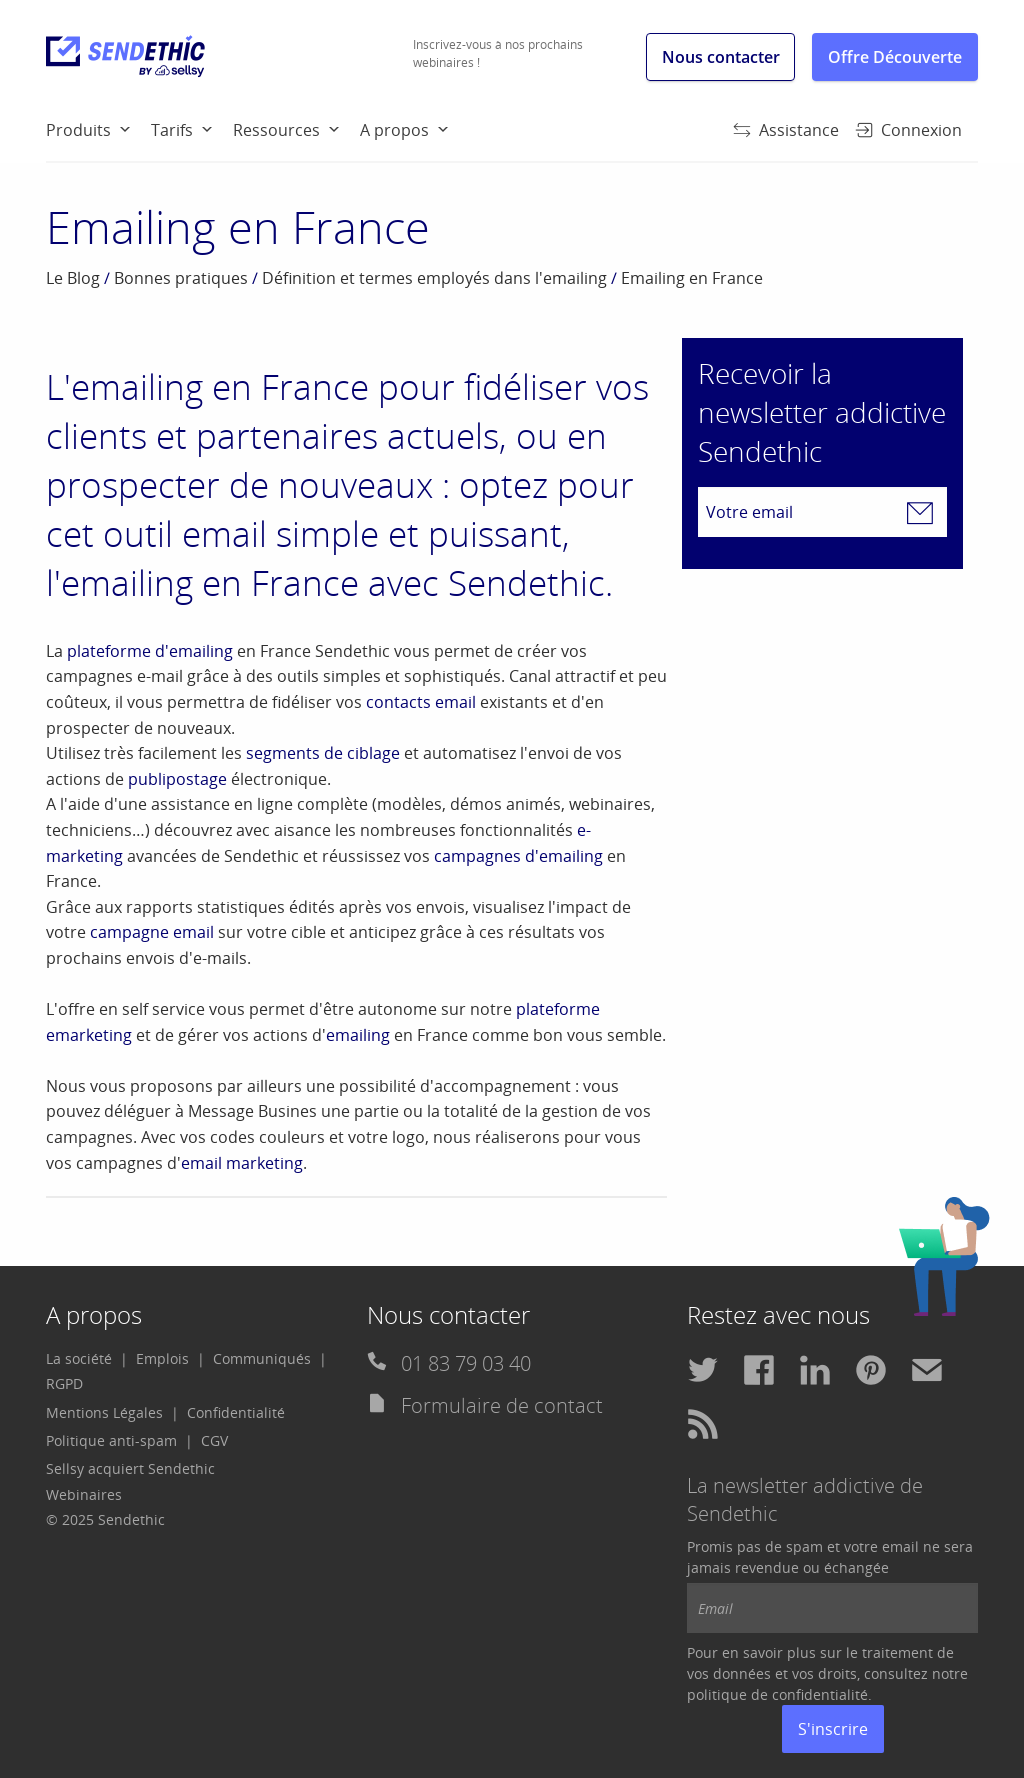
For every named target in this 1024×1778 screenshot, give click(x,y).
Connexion (908, 130)
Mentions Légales (104, 1412)
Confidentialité (236, 1412)
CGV (214, 1440)
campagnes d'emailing (518, 856)
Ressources (276, 130)
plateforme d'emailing (150, 651)
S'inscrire (833, 1729)
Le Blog (73, 278)
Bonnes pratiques (181, 278)
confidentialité (820, 1694)
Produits (78, 130)
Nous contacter (721, 57)
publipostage (177, 779)
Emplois (162, 1358)
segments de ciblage (323, 753)
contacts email (421, 702)
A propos (394, 130)
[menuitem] (98, 129)
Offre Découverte (895, 57)
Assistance (786, 130)
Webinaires (84, 1494)
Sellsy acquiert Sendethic (130, 1468)
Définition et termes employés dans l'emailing (434, 278)
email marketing (242, 1163)
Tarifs (172, 130)
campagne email (152, 932)
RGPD (64, 1383)
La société (79, 1358)
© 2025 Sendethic (105, 1519)
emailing (358, 1035)
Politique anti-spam (111, 1440)
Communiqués (262, 1358)
